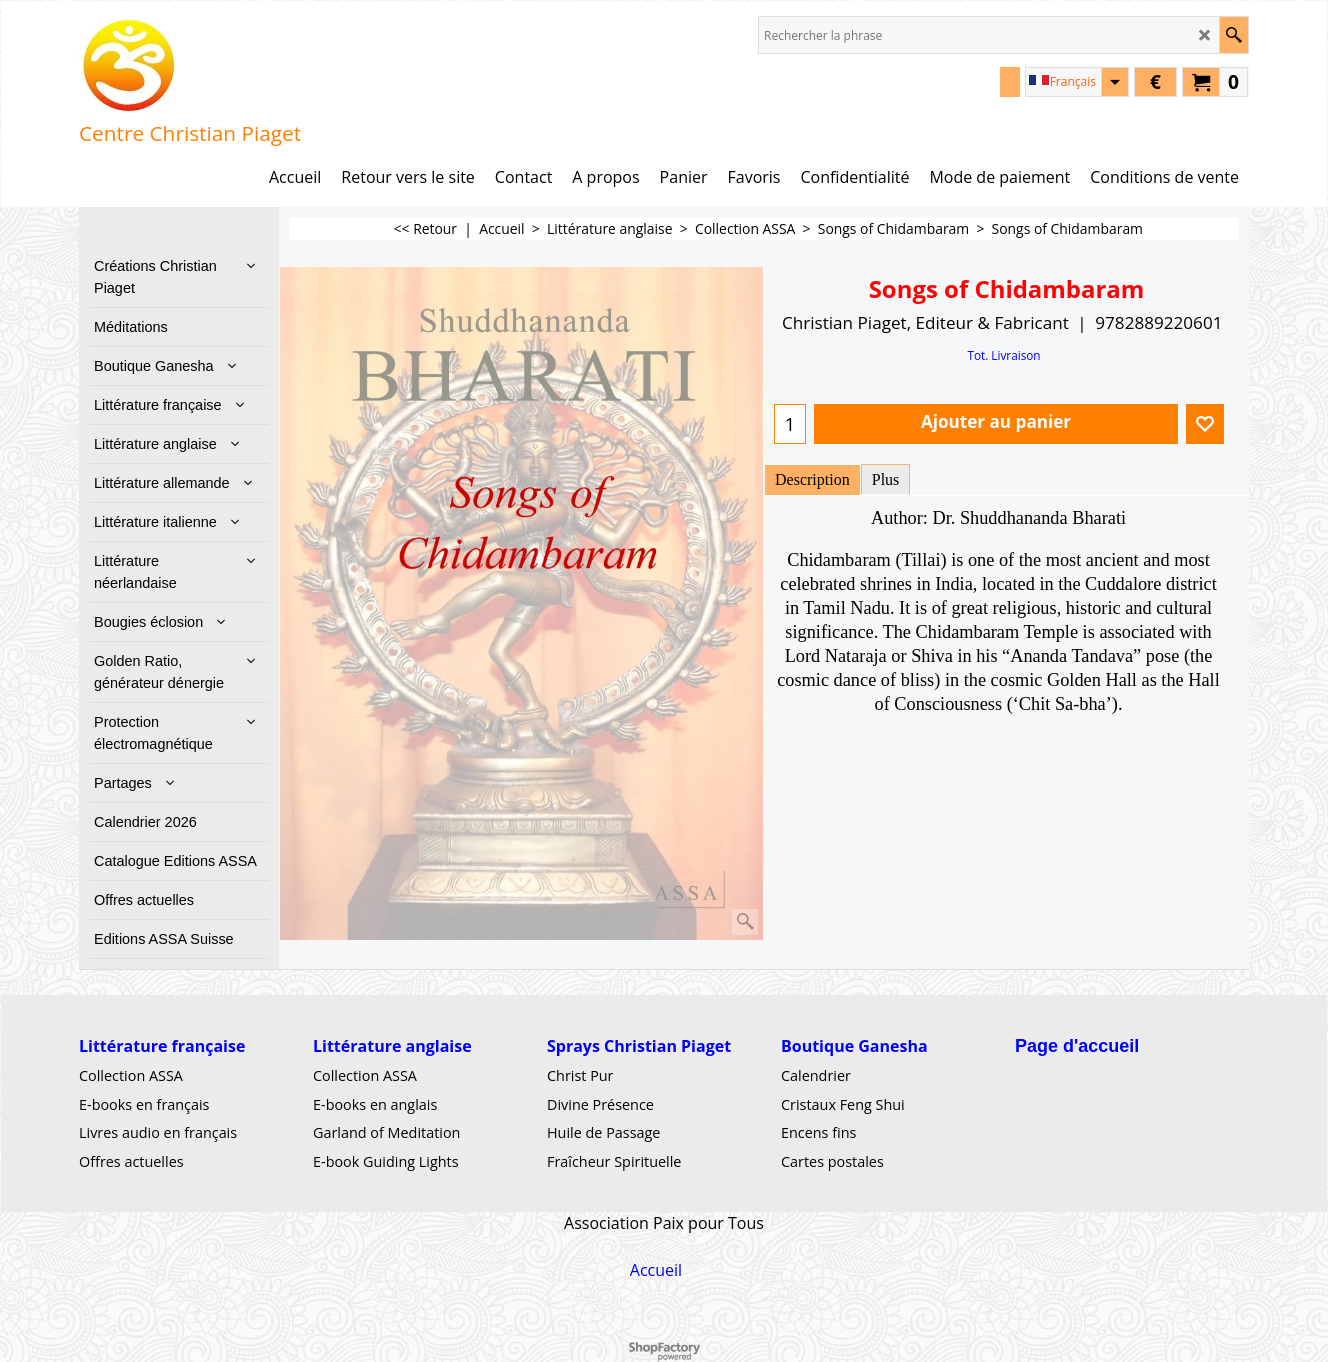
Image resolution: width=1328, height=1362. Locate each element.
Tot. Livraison (1003, 355)
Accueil (656, 1270)
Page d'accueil (1077, 1046)
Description (812, 479)
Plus (886, 479)
